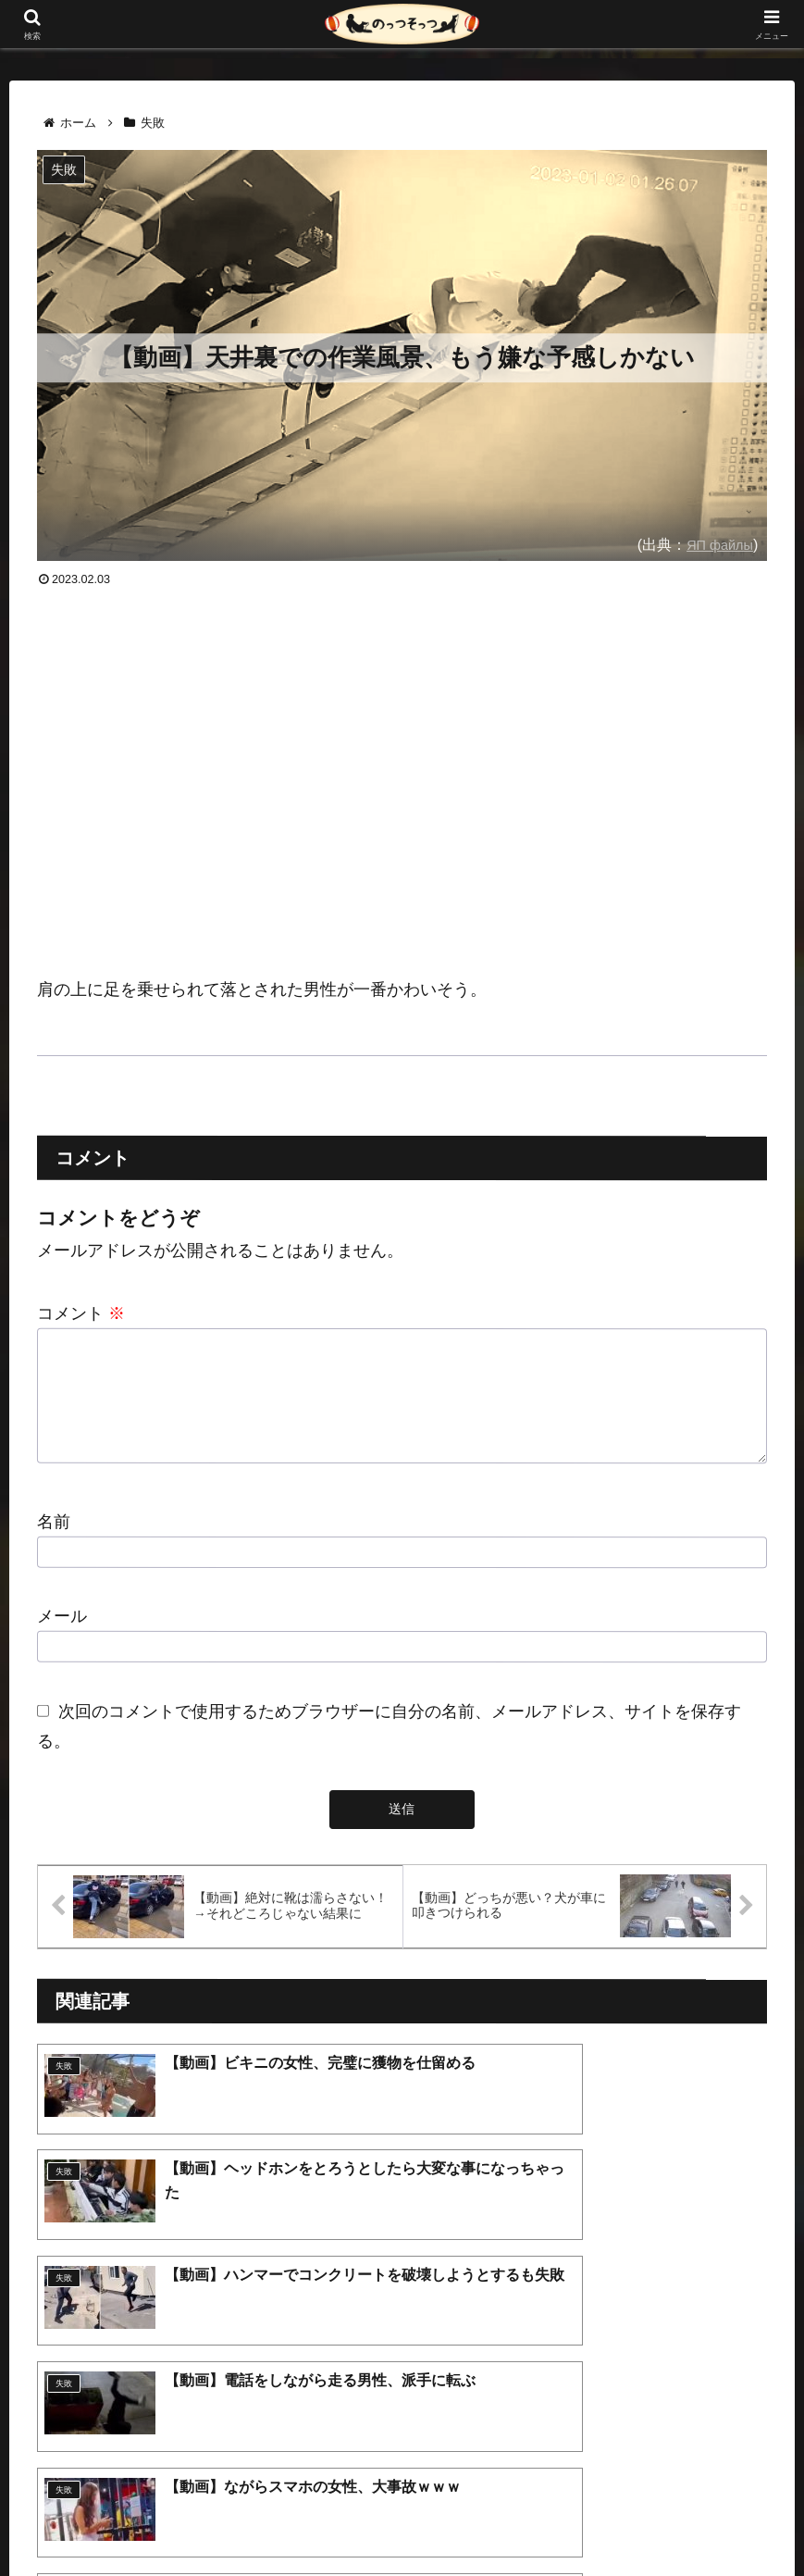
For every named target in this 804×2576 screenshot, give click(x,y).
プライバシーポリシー (383, 2518)
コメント (81, 1313)
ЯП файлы (716, 544)
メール (62, 1638)
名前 (53, 1544)
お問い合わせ (506, 2518)
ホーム (279, 2518)
